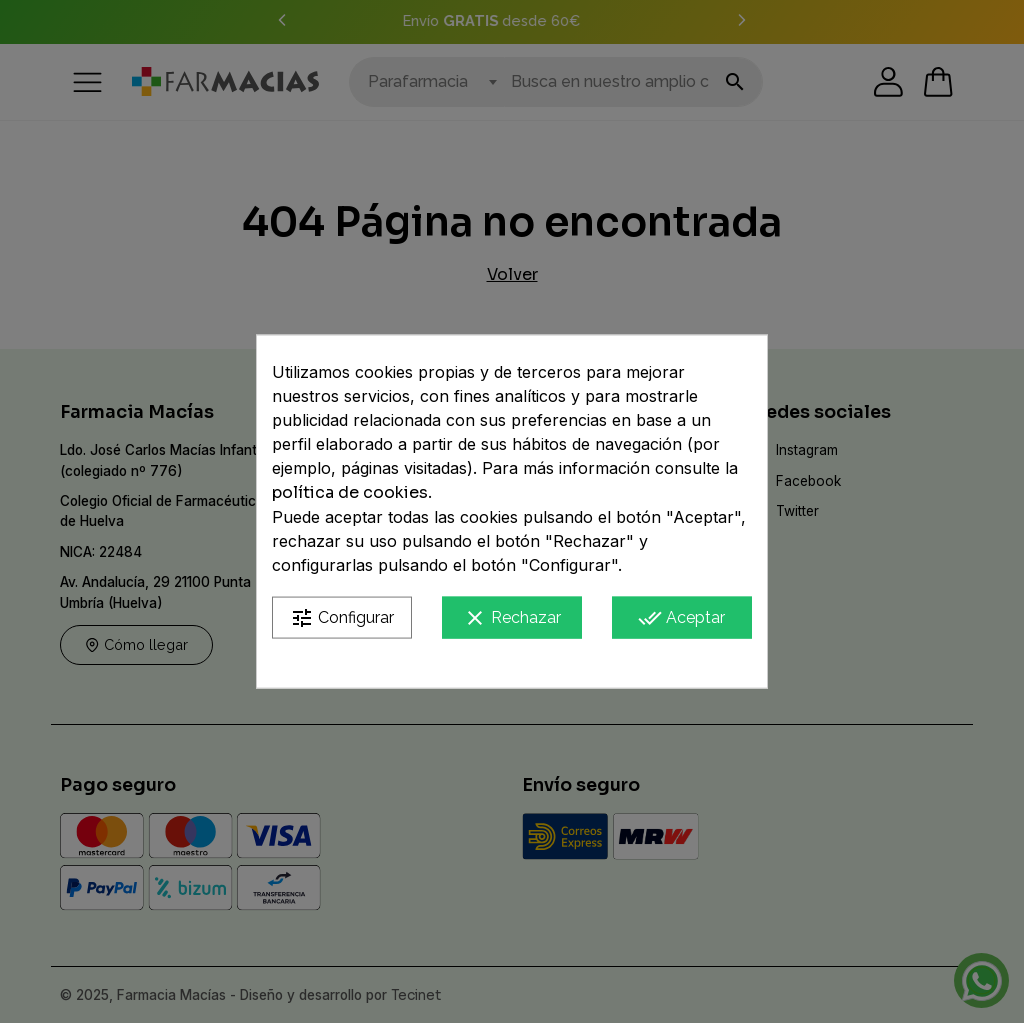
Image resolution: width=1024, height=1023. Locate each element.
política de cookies (350, 491)
